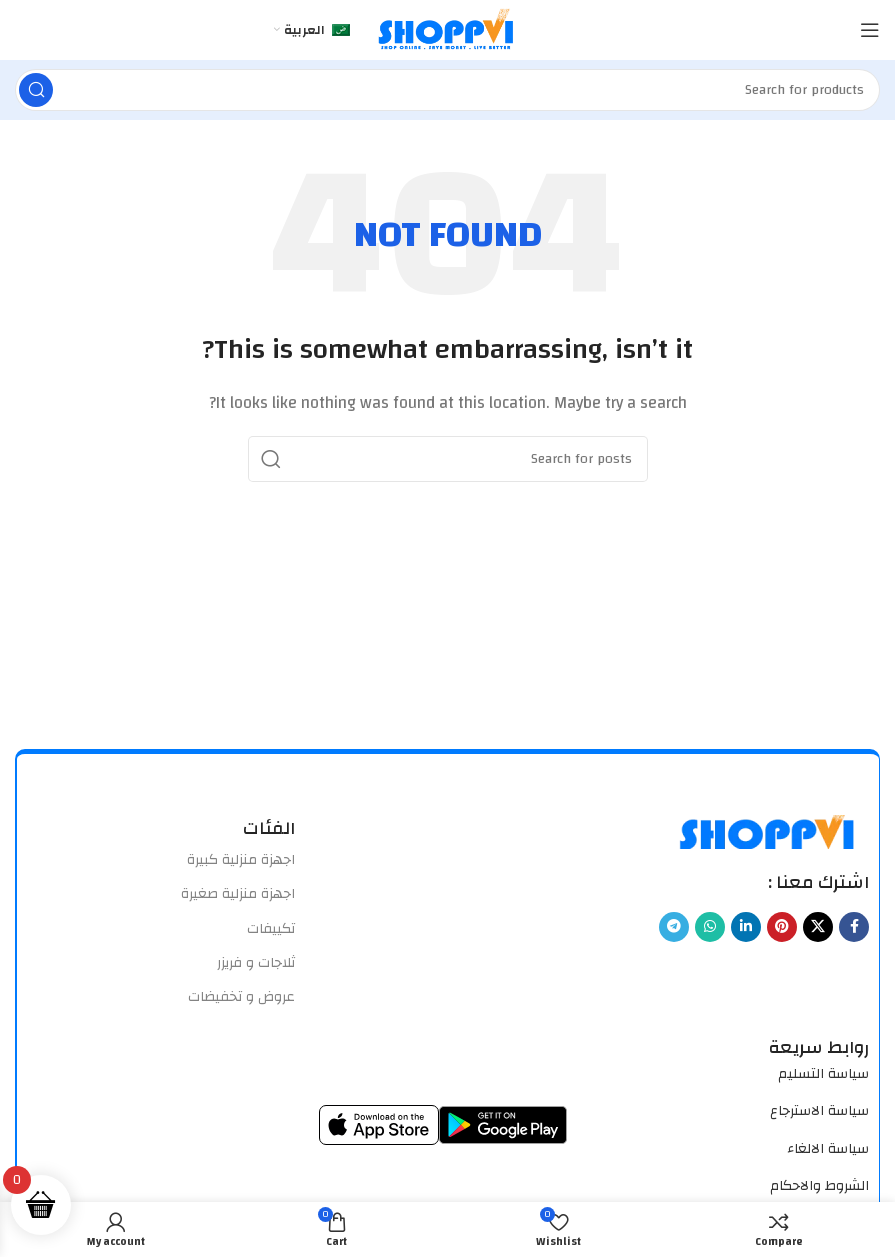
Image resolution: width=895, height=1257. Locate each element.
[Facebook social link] (854, 927)
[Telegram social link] (674, 927)
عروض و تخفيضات (241, 997)
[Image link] (769, 830)
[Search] (447, 90)
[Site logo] (447, 29)
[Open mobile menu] (870, 30)
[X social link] (818, 927)
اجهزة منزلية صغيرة (238, 894)
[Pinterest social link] (782, 927)
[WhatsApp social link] (710, 927)
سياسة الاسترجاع (819, 1111)
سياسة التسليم (823, 1074)
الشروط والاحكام (819, 1186)
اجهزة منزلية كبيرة (241, 860)
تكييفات (271, 929)
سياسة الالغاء (828, 1149)
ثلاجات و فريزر (256, 963)
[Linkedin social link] (746, 927)
